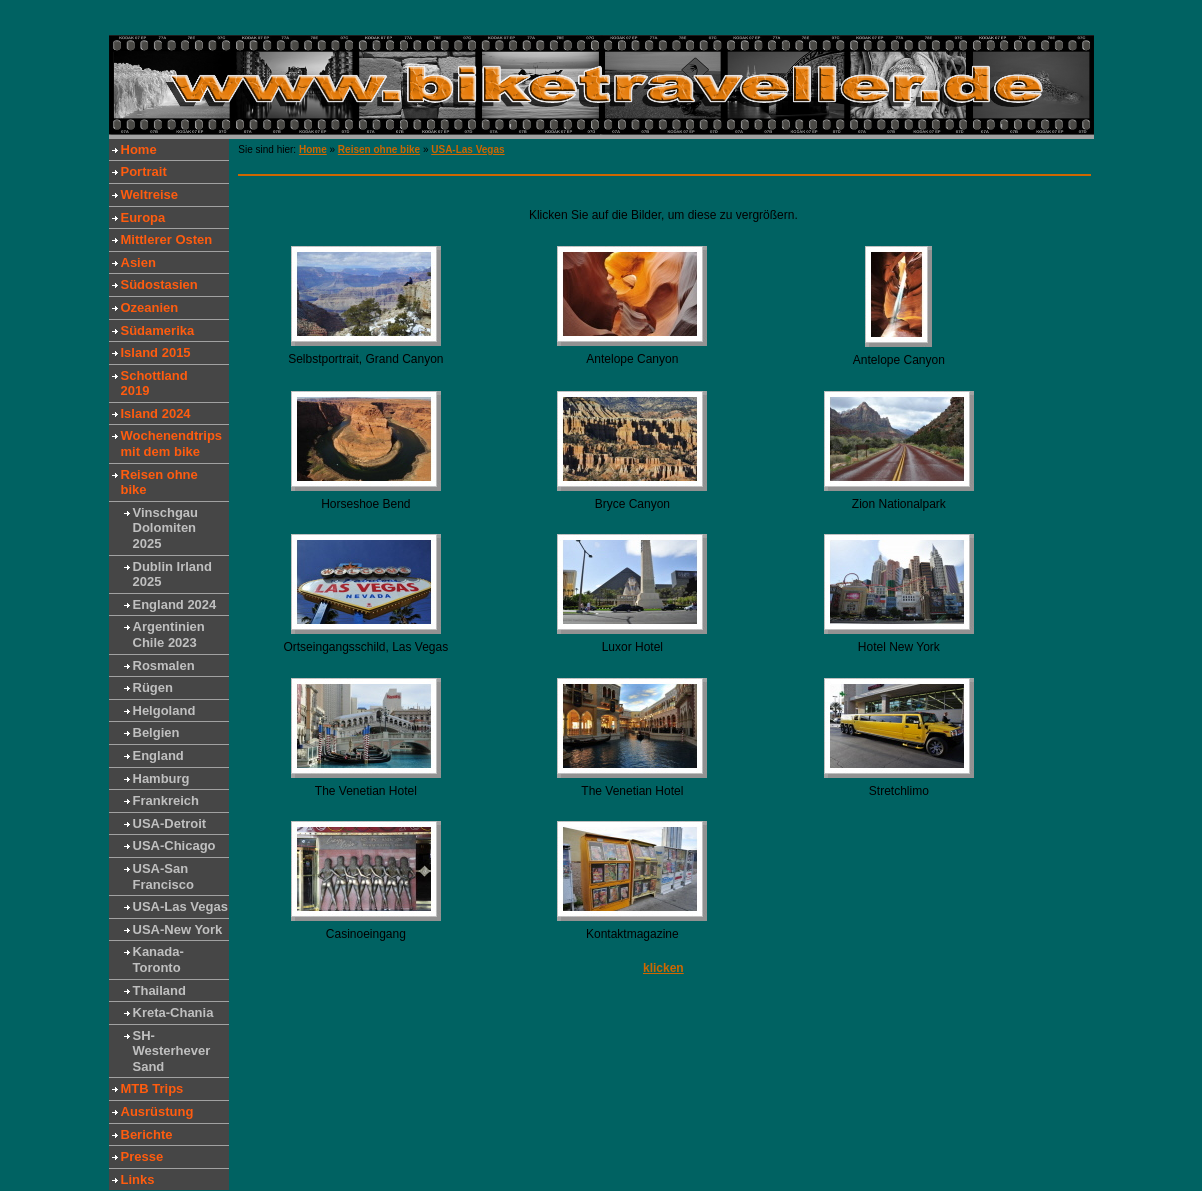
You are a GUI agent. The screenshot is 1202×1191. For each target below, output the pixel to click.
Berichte (147, 1134)
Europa (143, 217)
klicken (663, 968)
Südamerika (158, 330)
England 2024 (175, 604)
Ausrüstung (157, 1111)
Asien (138, 262)
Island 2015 (156, 352)
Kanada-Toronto (158, 959)
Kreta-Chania (173, 1012)
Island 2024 (156, 413)
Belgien (156, 732)
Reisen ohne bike (159, 482)
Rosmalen (164, 665)
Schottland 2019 (154, 383)
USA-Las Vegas (180, 906)
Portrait (144, 171)
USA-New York (178, 929)
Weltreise (150, 194)
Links (138, 1179)
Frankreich (166, 800)
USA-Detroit (170, 823)
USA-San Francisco (163, 876)
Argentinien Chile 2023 (169, 634)
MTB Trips (152, 1088)
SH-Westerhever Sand (172, 1051)
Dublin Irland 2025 (172, 574)
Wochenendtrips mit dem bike (172, 443)
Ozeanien (150, 307)
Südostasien (159, 284)
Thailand (159, 990)
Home (139, 149)
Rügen (153, 687)
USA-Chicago (174, 845)
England (158, 755)
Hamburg (161, 778)
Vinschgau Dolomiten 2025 (166, 528)
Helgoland (164, 710)
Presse (142, 1156)
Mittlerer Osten (167, 239)
